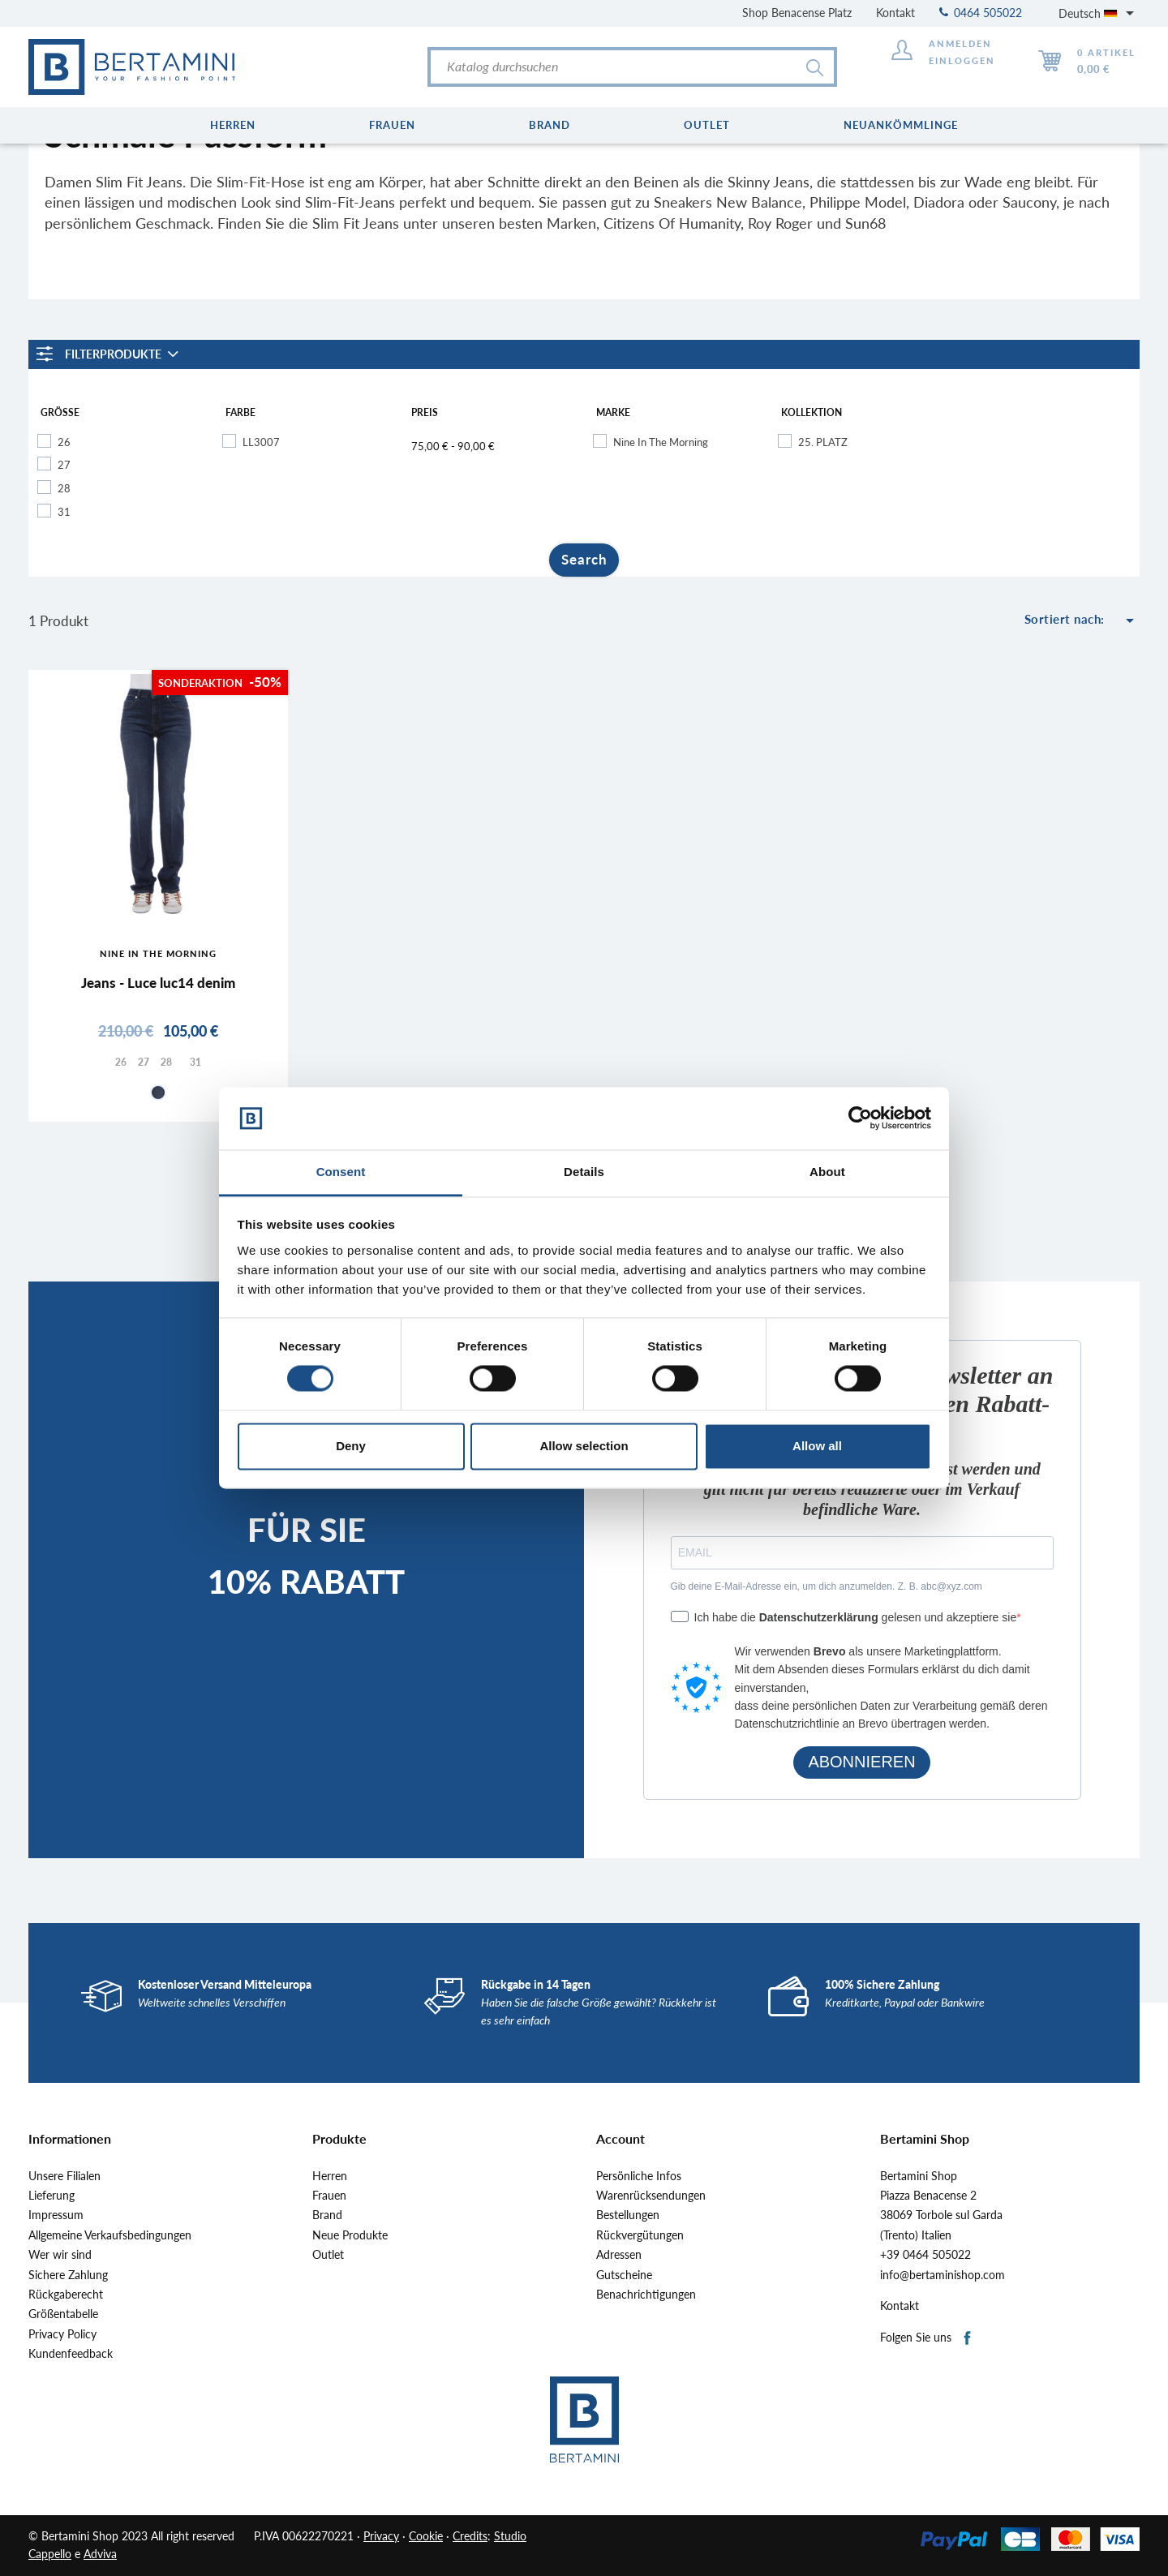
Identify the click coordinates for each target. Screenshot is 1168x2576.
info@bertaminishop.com (942, 2275)
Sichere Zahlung (68, 2275)
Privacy (381, 2536)
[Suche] (632, 67)
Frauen (329, 2195)
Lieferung (51, 2195)
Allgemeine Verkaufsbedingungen (109, 2235)
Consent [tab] (341, 1172)
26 (64, 442)
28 (64, 488)
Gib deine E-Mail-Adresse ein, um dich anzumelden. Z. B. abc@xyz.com (826, 1586)
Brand (327, 2215)
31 (64, 511)
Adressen (619, 2254)
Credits (470, 2536)
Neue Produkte (350, 2235)
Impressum (56, 2215)
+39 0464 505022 (925, 2254)
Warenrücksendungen (651, 2195)
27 (64, 464)
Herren (329, 2176)
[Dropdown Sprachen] (1099, 13)
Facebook (968, 2339)
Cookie (426, 2536)
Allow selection (583, 1446)
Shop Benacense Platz (797, 12)
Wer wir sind (60, 2254)
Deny (351, 1446)
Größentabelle (63, 2314)
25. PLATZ (823, 442)
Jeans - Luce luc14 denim (158, 982)
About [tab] (827, 1172)
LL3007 (261, 442)
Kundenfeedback (70, 2353)
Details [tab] (584, 1172)
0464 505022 (980, 12)
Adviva (100, 2554)
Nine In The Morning (660, 442)
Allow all (817, 1446)
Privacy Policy (62, 2334)
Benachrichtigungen (646, 2294)
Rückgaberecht (65, 2294)
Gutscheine (624, 2275)
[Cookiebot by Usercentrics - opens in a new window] (860, 1118)
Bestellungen (627, 2215)
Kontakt (895, 12)
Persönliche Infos (638, 2176)
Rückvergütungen (640, 2235)
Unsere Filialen (64, 2176)
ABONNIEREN (861, 1762)
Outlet (328, 2254)
